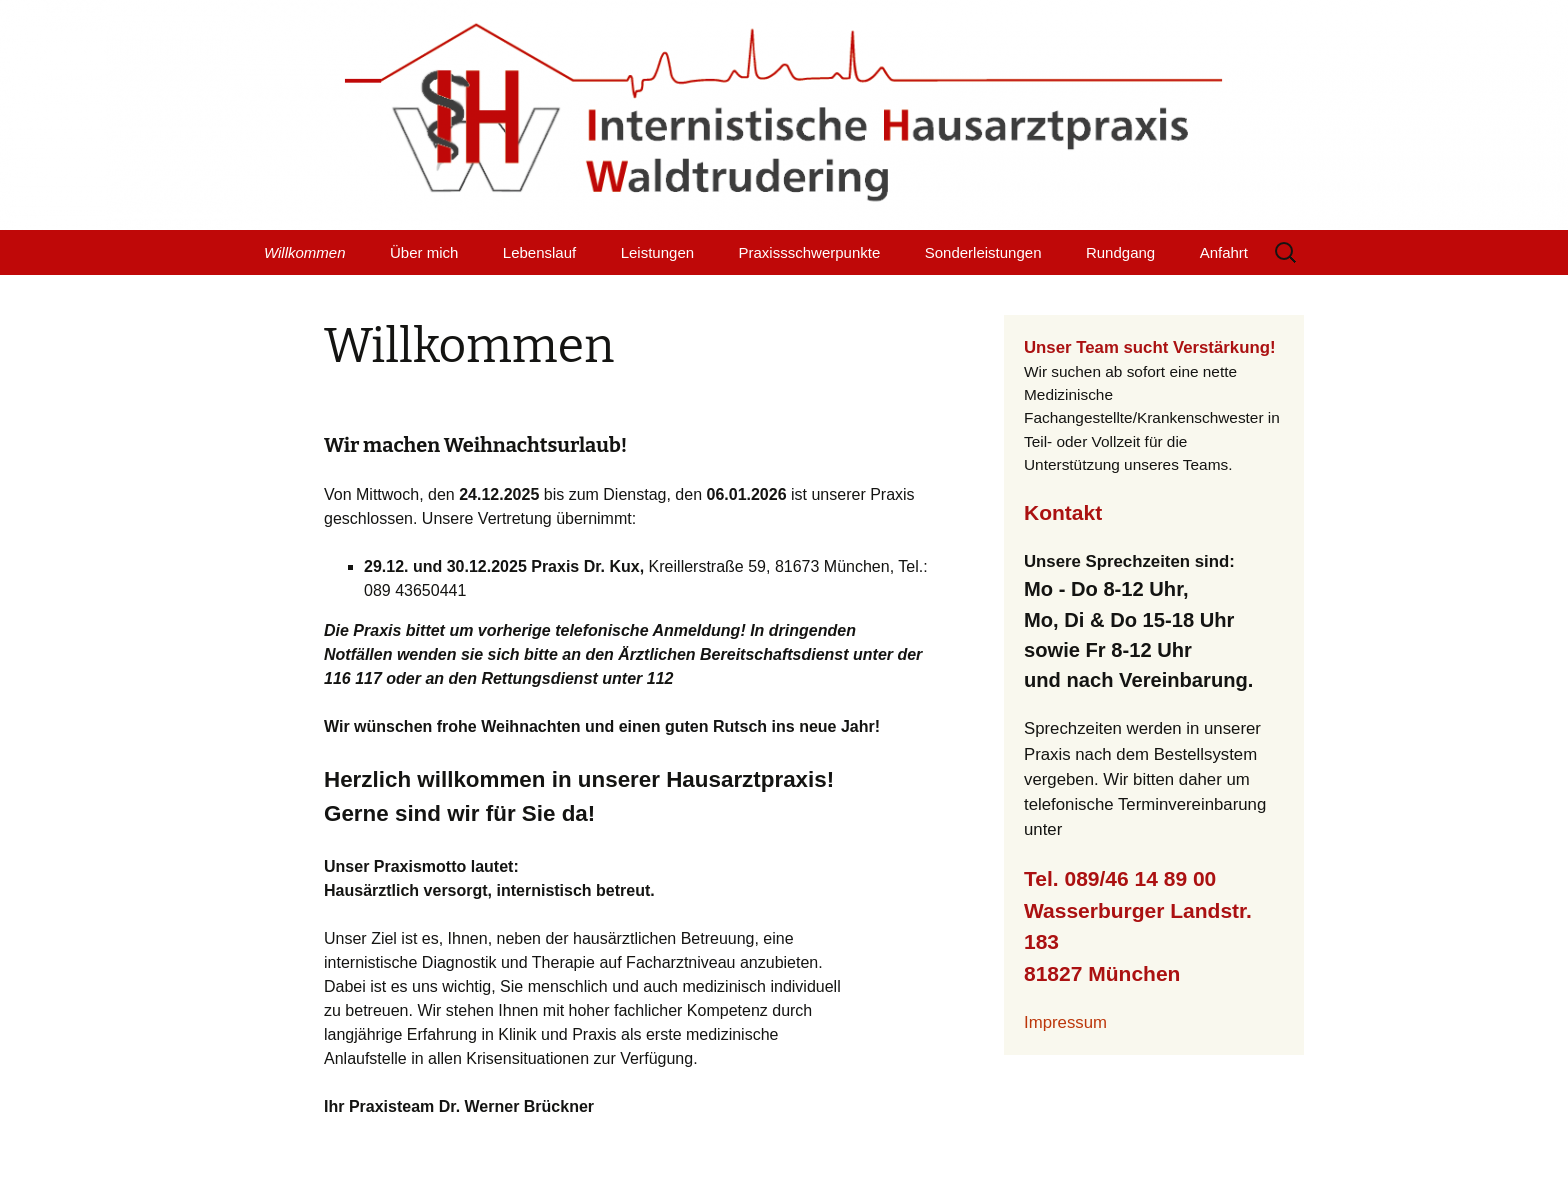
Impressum (1065, 1022)
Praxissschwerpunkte (810, 252)
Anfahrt (1224, 252)
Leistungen (657, 252)
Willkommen (305, 252)
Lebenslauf (539, 252)
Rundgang (1120, 252)
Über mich (424, 252)
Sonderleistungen (983, 252)
